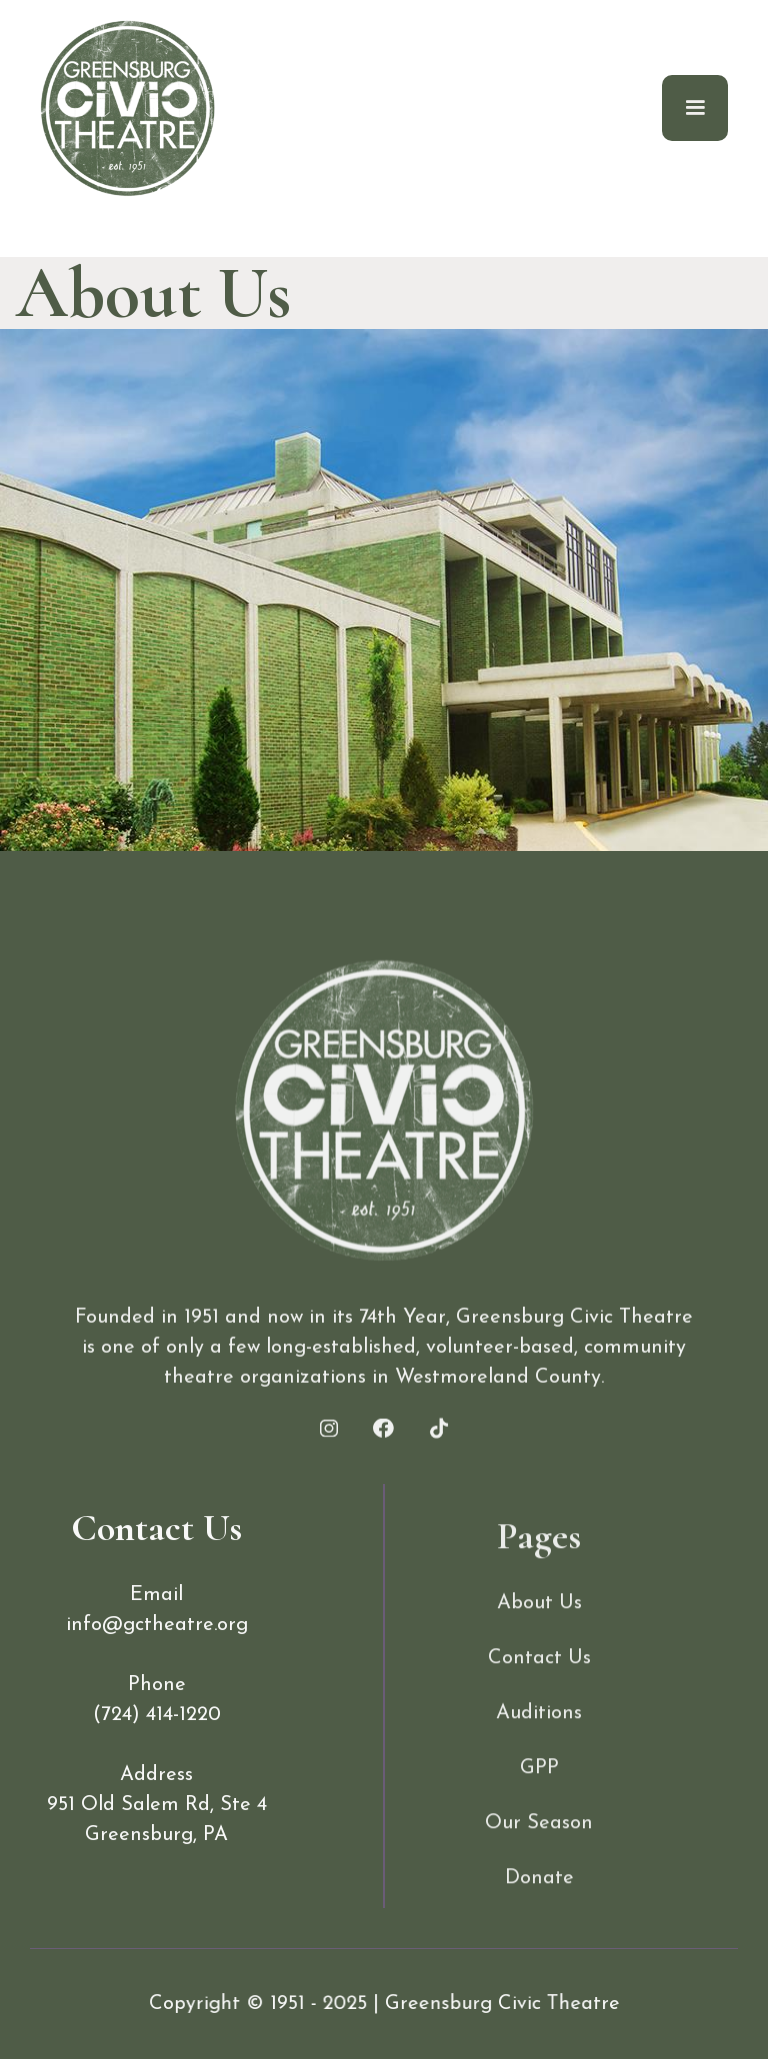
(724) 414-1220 (157, 1769)
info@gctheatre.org (157, 1679)
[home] (127, 108)
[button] (695, 108)
